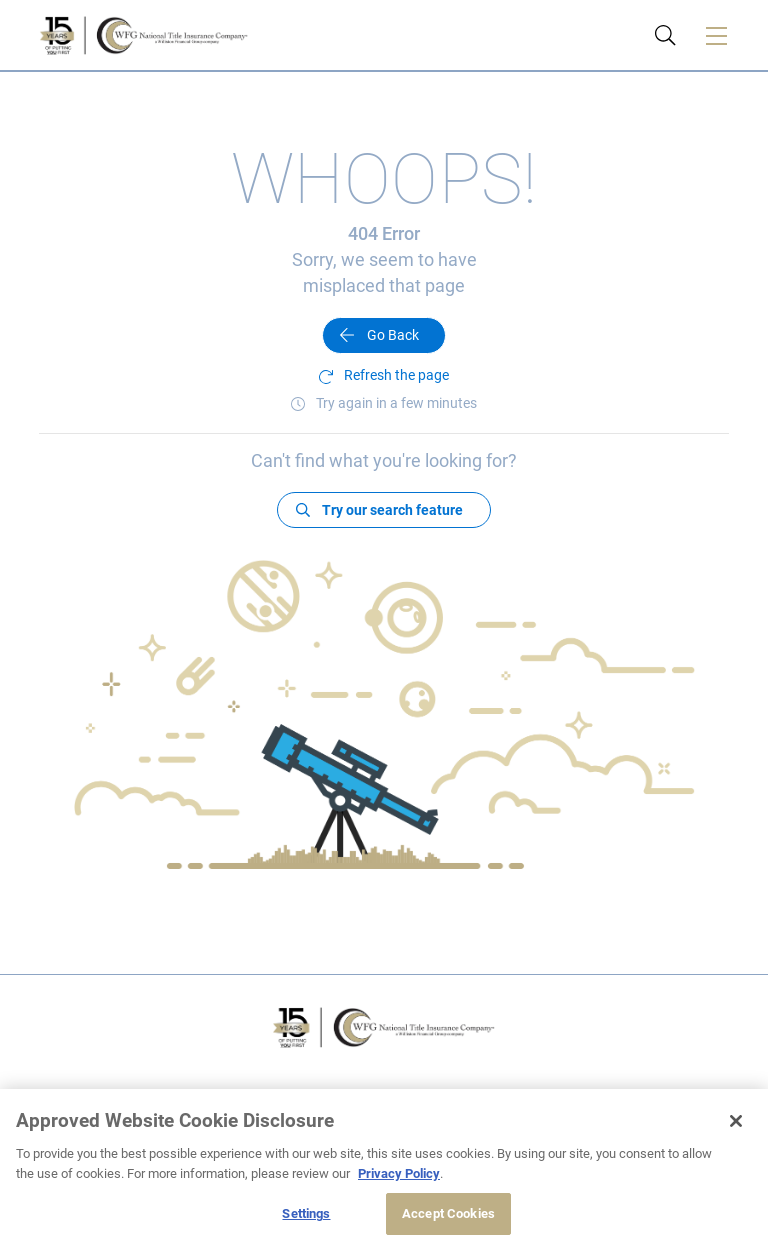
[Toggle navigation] (716, 35)
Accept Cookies (448, 1213)
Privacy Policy (399, 1173)
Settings (306, 1213)
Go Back (393, 335)
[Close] (736, 1121)
